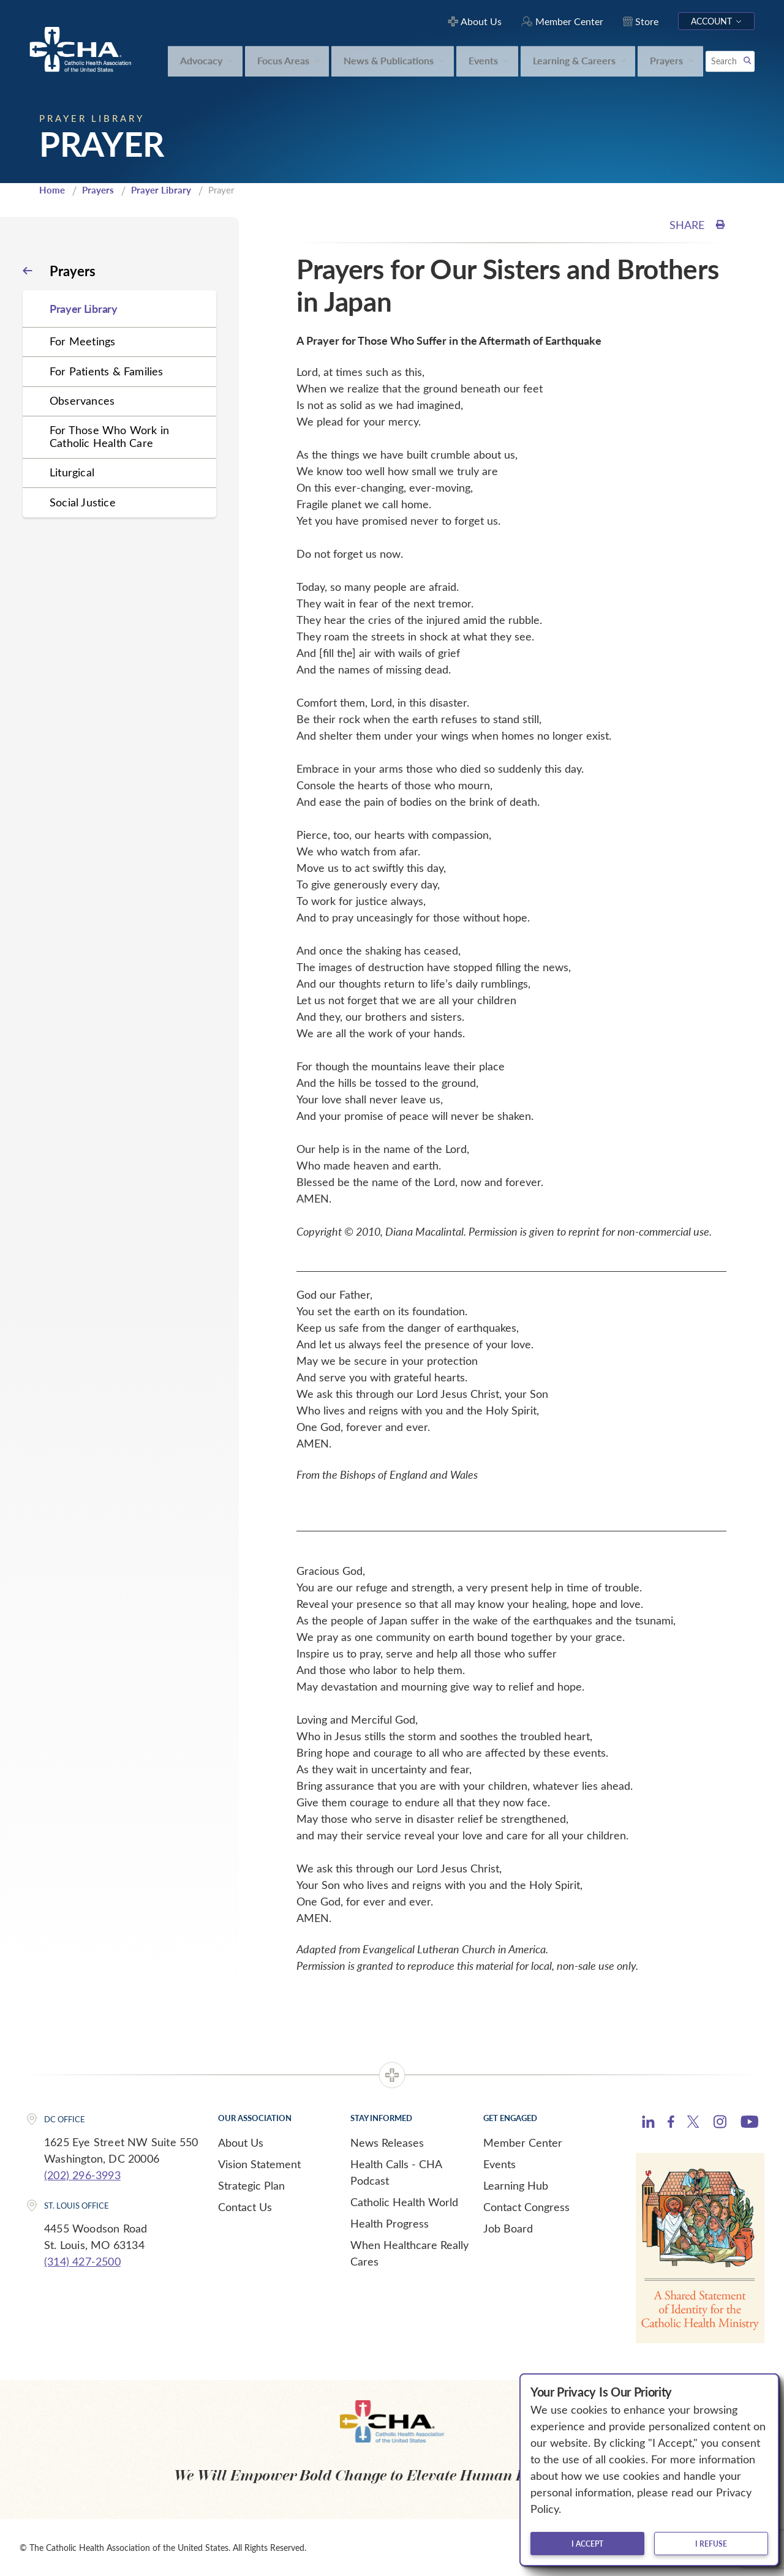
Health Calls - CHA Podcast (396, 2172)
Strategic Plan (251, 2185)
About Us (240, 2142)
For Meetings (82, 341)
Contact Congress (526, 2206)
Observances (82, 400)
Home (52, 190)
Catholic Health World (404, 2202)
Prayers (98, 190)
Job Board (508, 2228)
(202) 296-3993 (82, 2175)
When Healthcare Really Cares (409, 2253)
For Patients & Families (107, 371)
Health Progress (389, 2223)
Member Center (522, 2142)
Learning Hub (515, 2185)
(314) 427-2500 (82, 2261)
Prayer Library (161, 190)
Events (499, 2164)
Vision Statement (259, 2164)
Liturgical (72, 472)
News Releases (387, 2142)
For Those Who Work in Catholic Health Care (109, 436)
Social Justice (83, 502)
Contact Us (245, 2206)
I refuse (711, 2543)
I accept (587, 2543)
